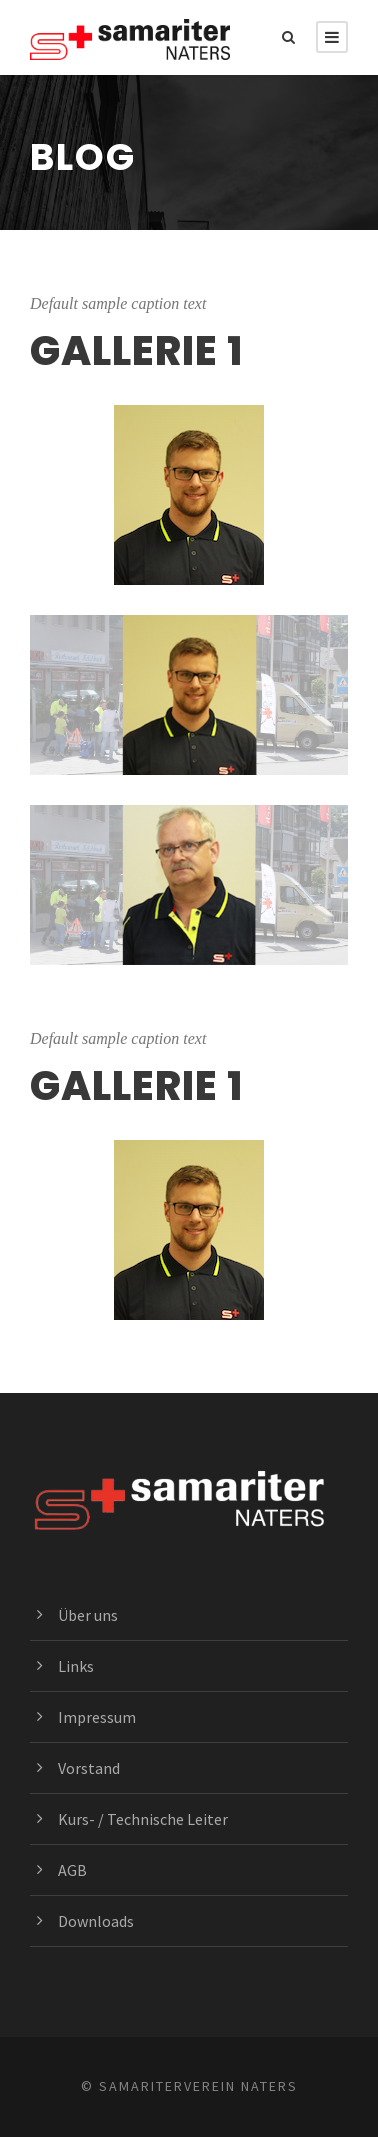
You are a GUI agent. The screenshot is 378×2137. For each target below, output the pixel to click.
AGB (72, 1870)
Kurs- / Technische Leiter (143, 1819)
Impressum (97, 1717)
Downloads (96, 1921)
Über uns (88, 1615)
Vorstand (89, 1768)
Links (76, 1666)
